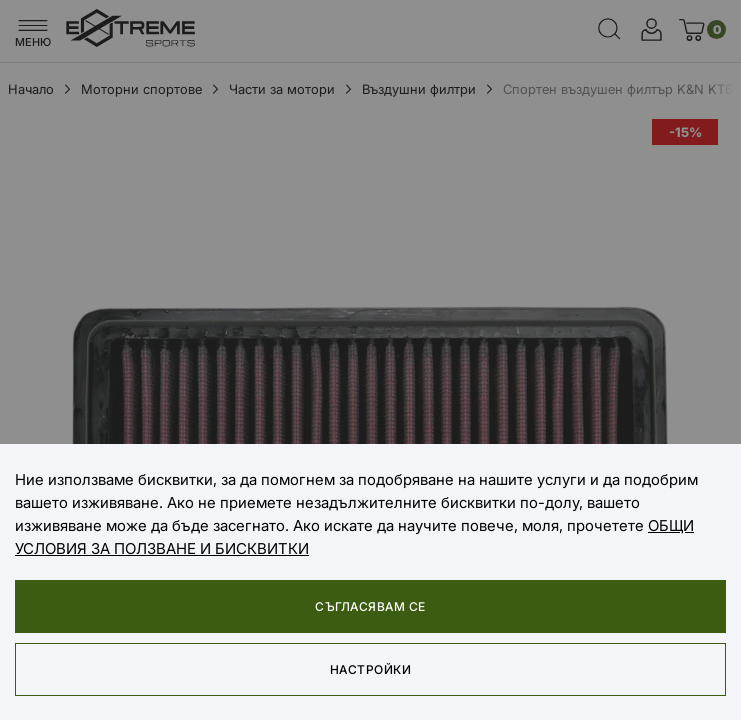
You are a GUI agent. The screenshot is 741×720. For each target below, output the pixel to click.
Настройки (370, 669)
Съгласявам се (370, 606)
